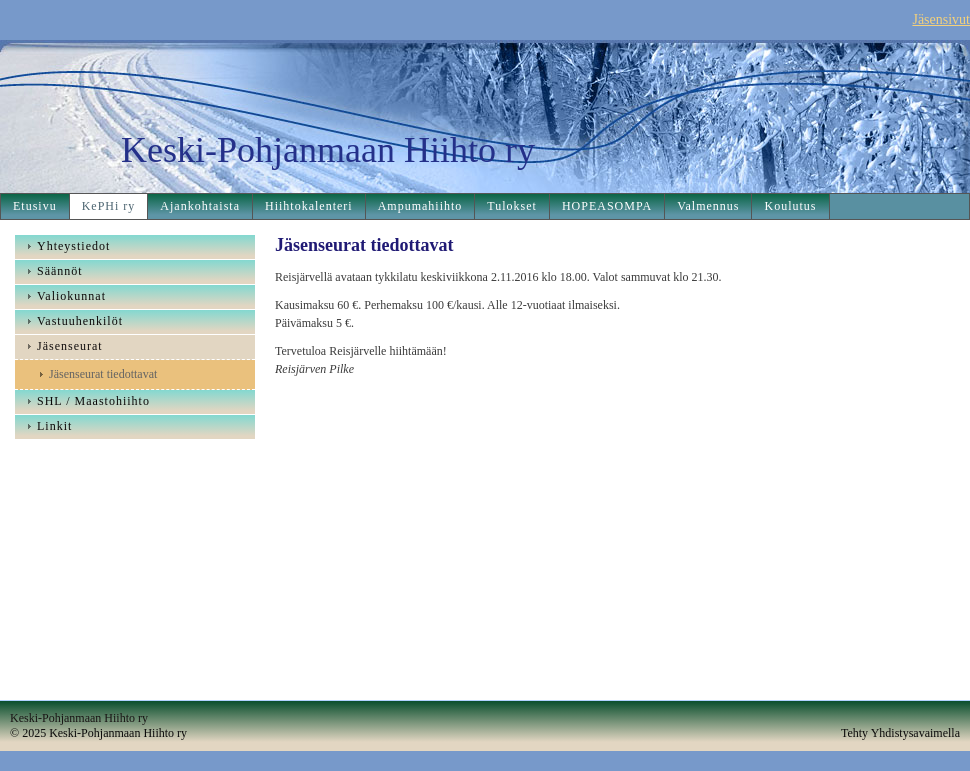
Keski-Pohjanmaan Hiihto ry (328, 150)
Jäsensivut (941, 19)
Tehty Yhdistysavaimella (900, 733)
